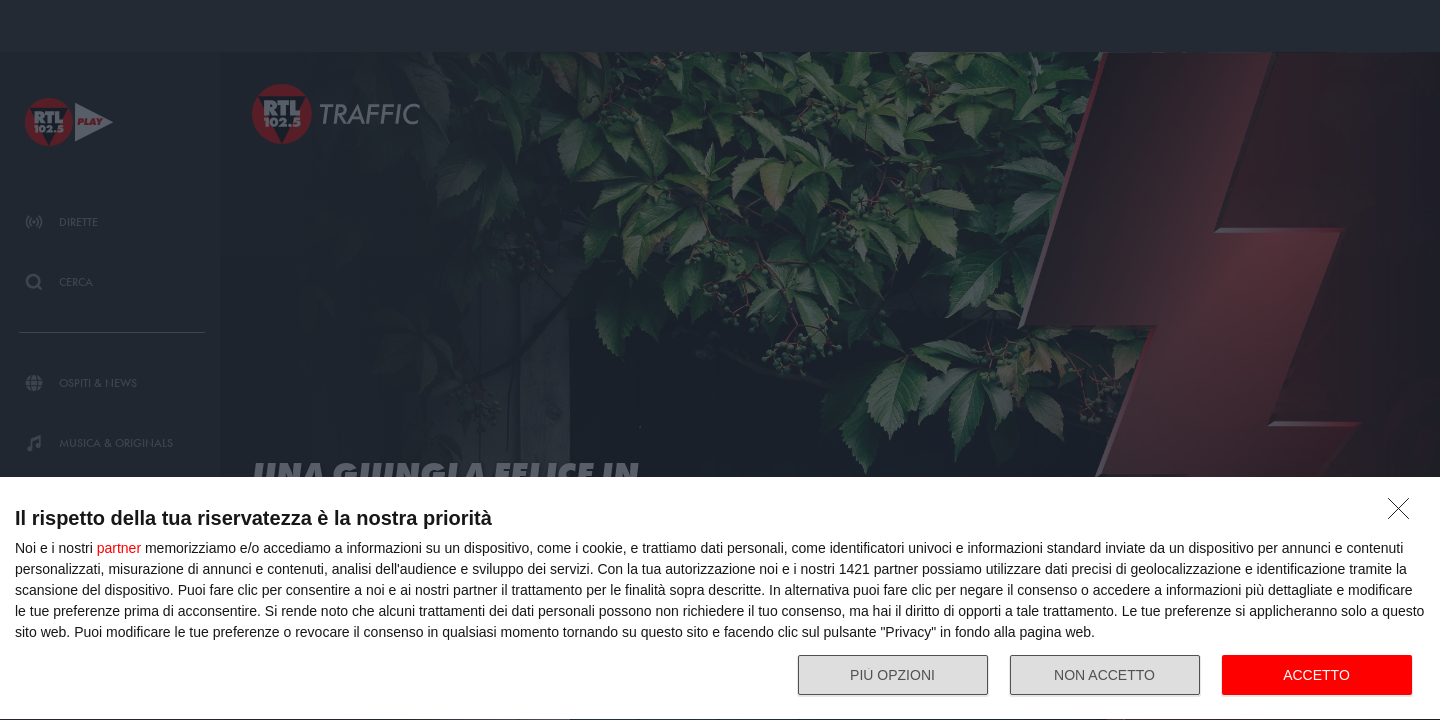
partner (119, 548)
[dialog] (720, 599)
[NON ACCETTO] (1404, 514)
